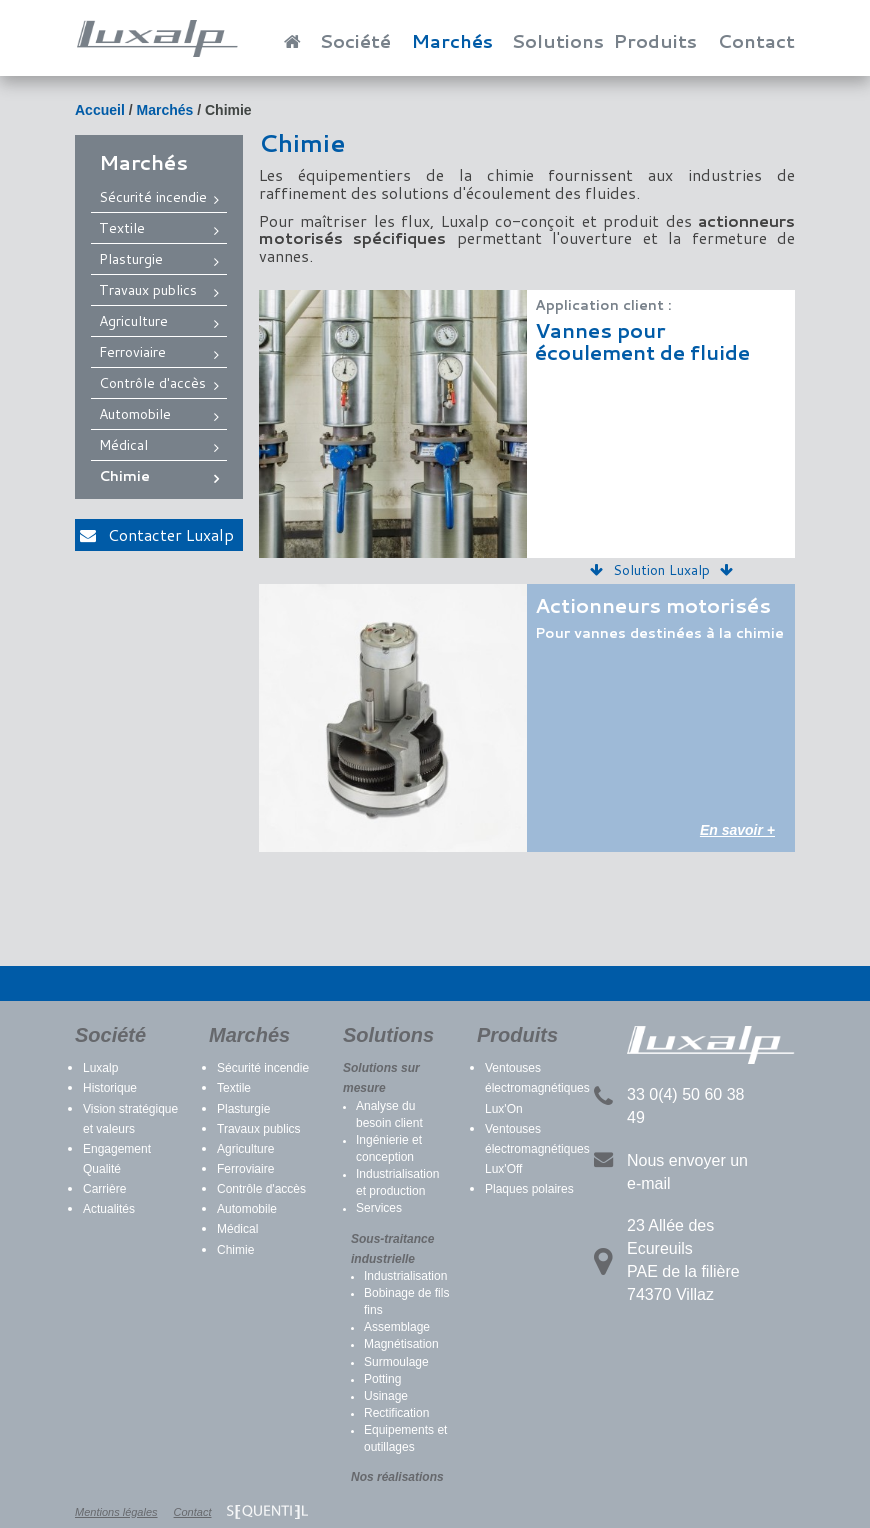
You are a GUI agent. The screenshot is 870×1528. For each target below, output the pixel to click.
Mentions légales (116, 1512)
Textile (122, 228)
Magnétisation (401, 1344)
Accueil (100, 110)
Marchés (452, 41)
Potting (382, 1379)
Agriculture (133, 321)
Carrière (104, 1189)
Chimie (228, 110)
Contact (756, 41)
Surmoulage (396, 1362)
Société (355, 41)
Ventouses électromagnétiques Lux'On (537, 1088)
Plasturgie (131, 259)
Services (379, 1208)
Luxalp (100, 1068)
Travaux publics (148, 290)
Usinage (386, 1396)
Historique (110, 1088)
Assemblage (397, 1327)
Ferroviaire (132, 352)
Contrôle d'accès (152, 383)
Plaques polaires (529, 1189)
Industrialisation (405, 1276)
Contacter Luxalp (157, 534)
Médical (123, 445)
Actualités (109, 1209)
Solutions (557, 41)
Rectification (396, 1413)
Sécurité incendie (153, 197)
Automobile (135, 414)
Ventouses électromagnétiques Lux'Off (537, 1149)
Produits (655, 41)
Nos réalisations (397, 1477)
